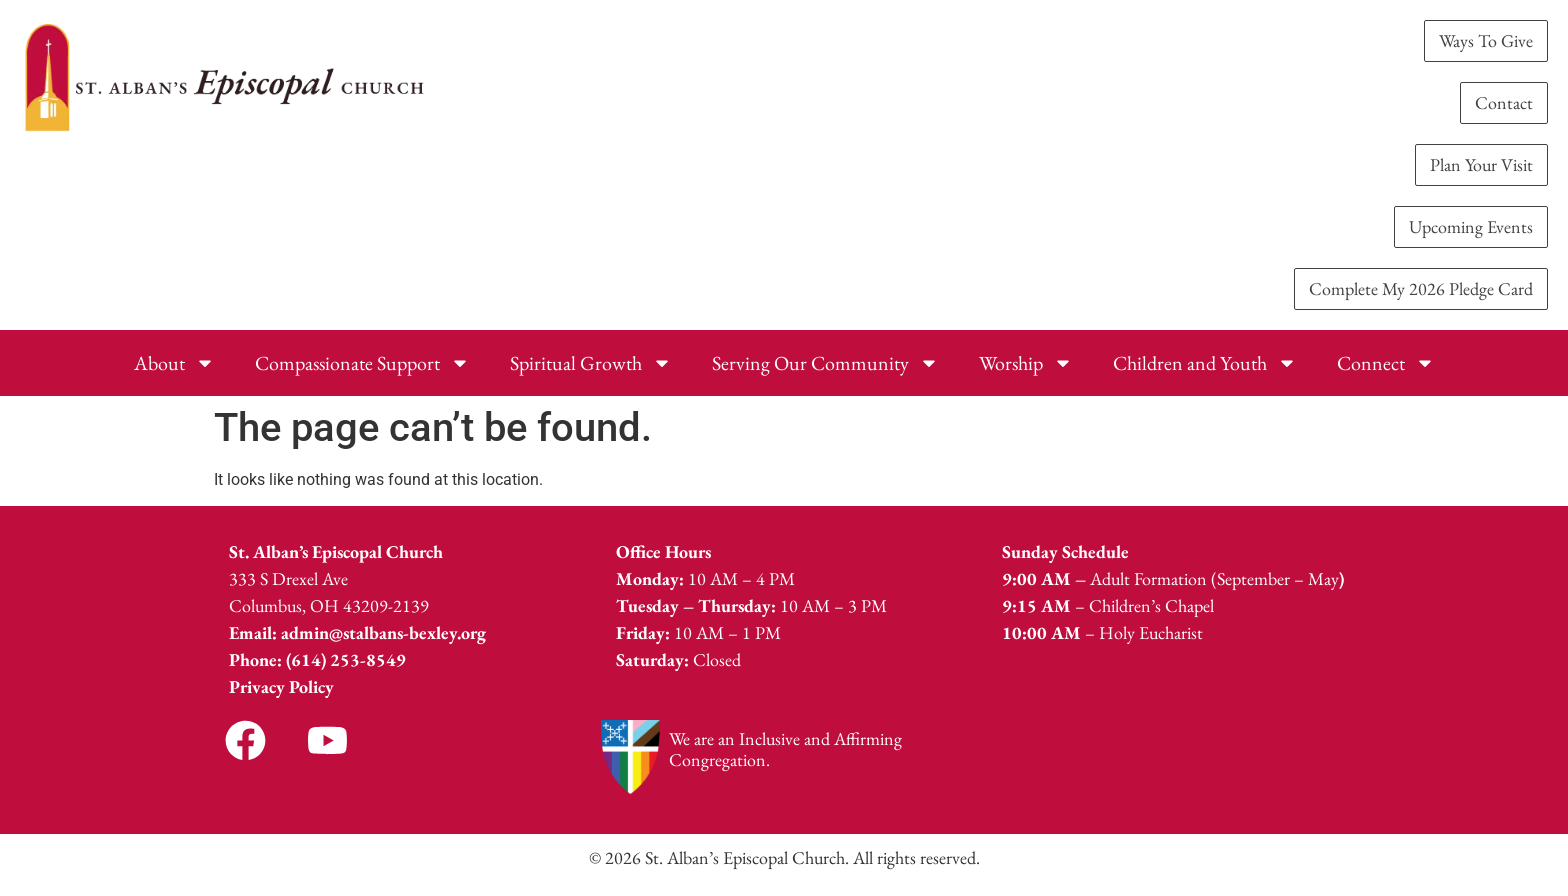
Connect (1386, 363)
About (174, 363)
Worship (1026, 363)
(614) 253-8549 (346, 659)
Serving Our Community (825, 363)
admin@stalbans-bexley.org (383, 632)
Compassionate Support (362, 363)
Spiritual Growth (591, 363)
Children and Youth (1205, 363)
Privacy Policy (281, 686)
